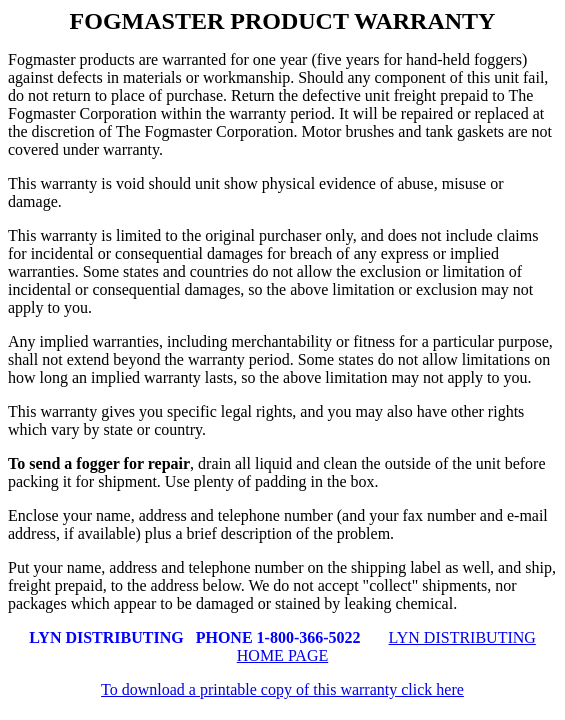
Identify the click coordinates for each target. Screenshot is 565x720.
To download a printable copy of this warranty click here (282, 689)
